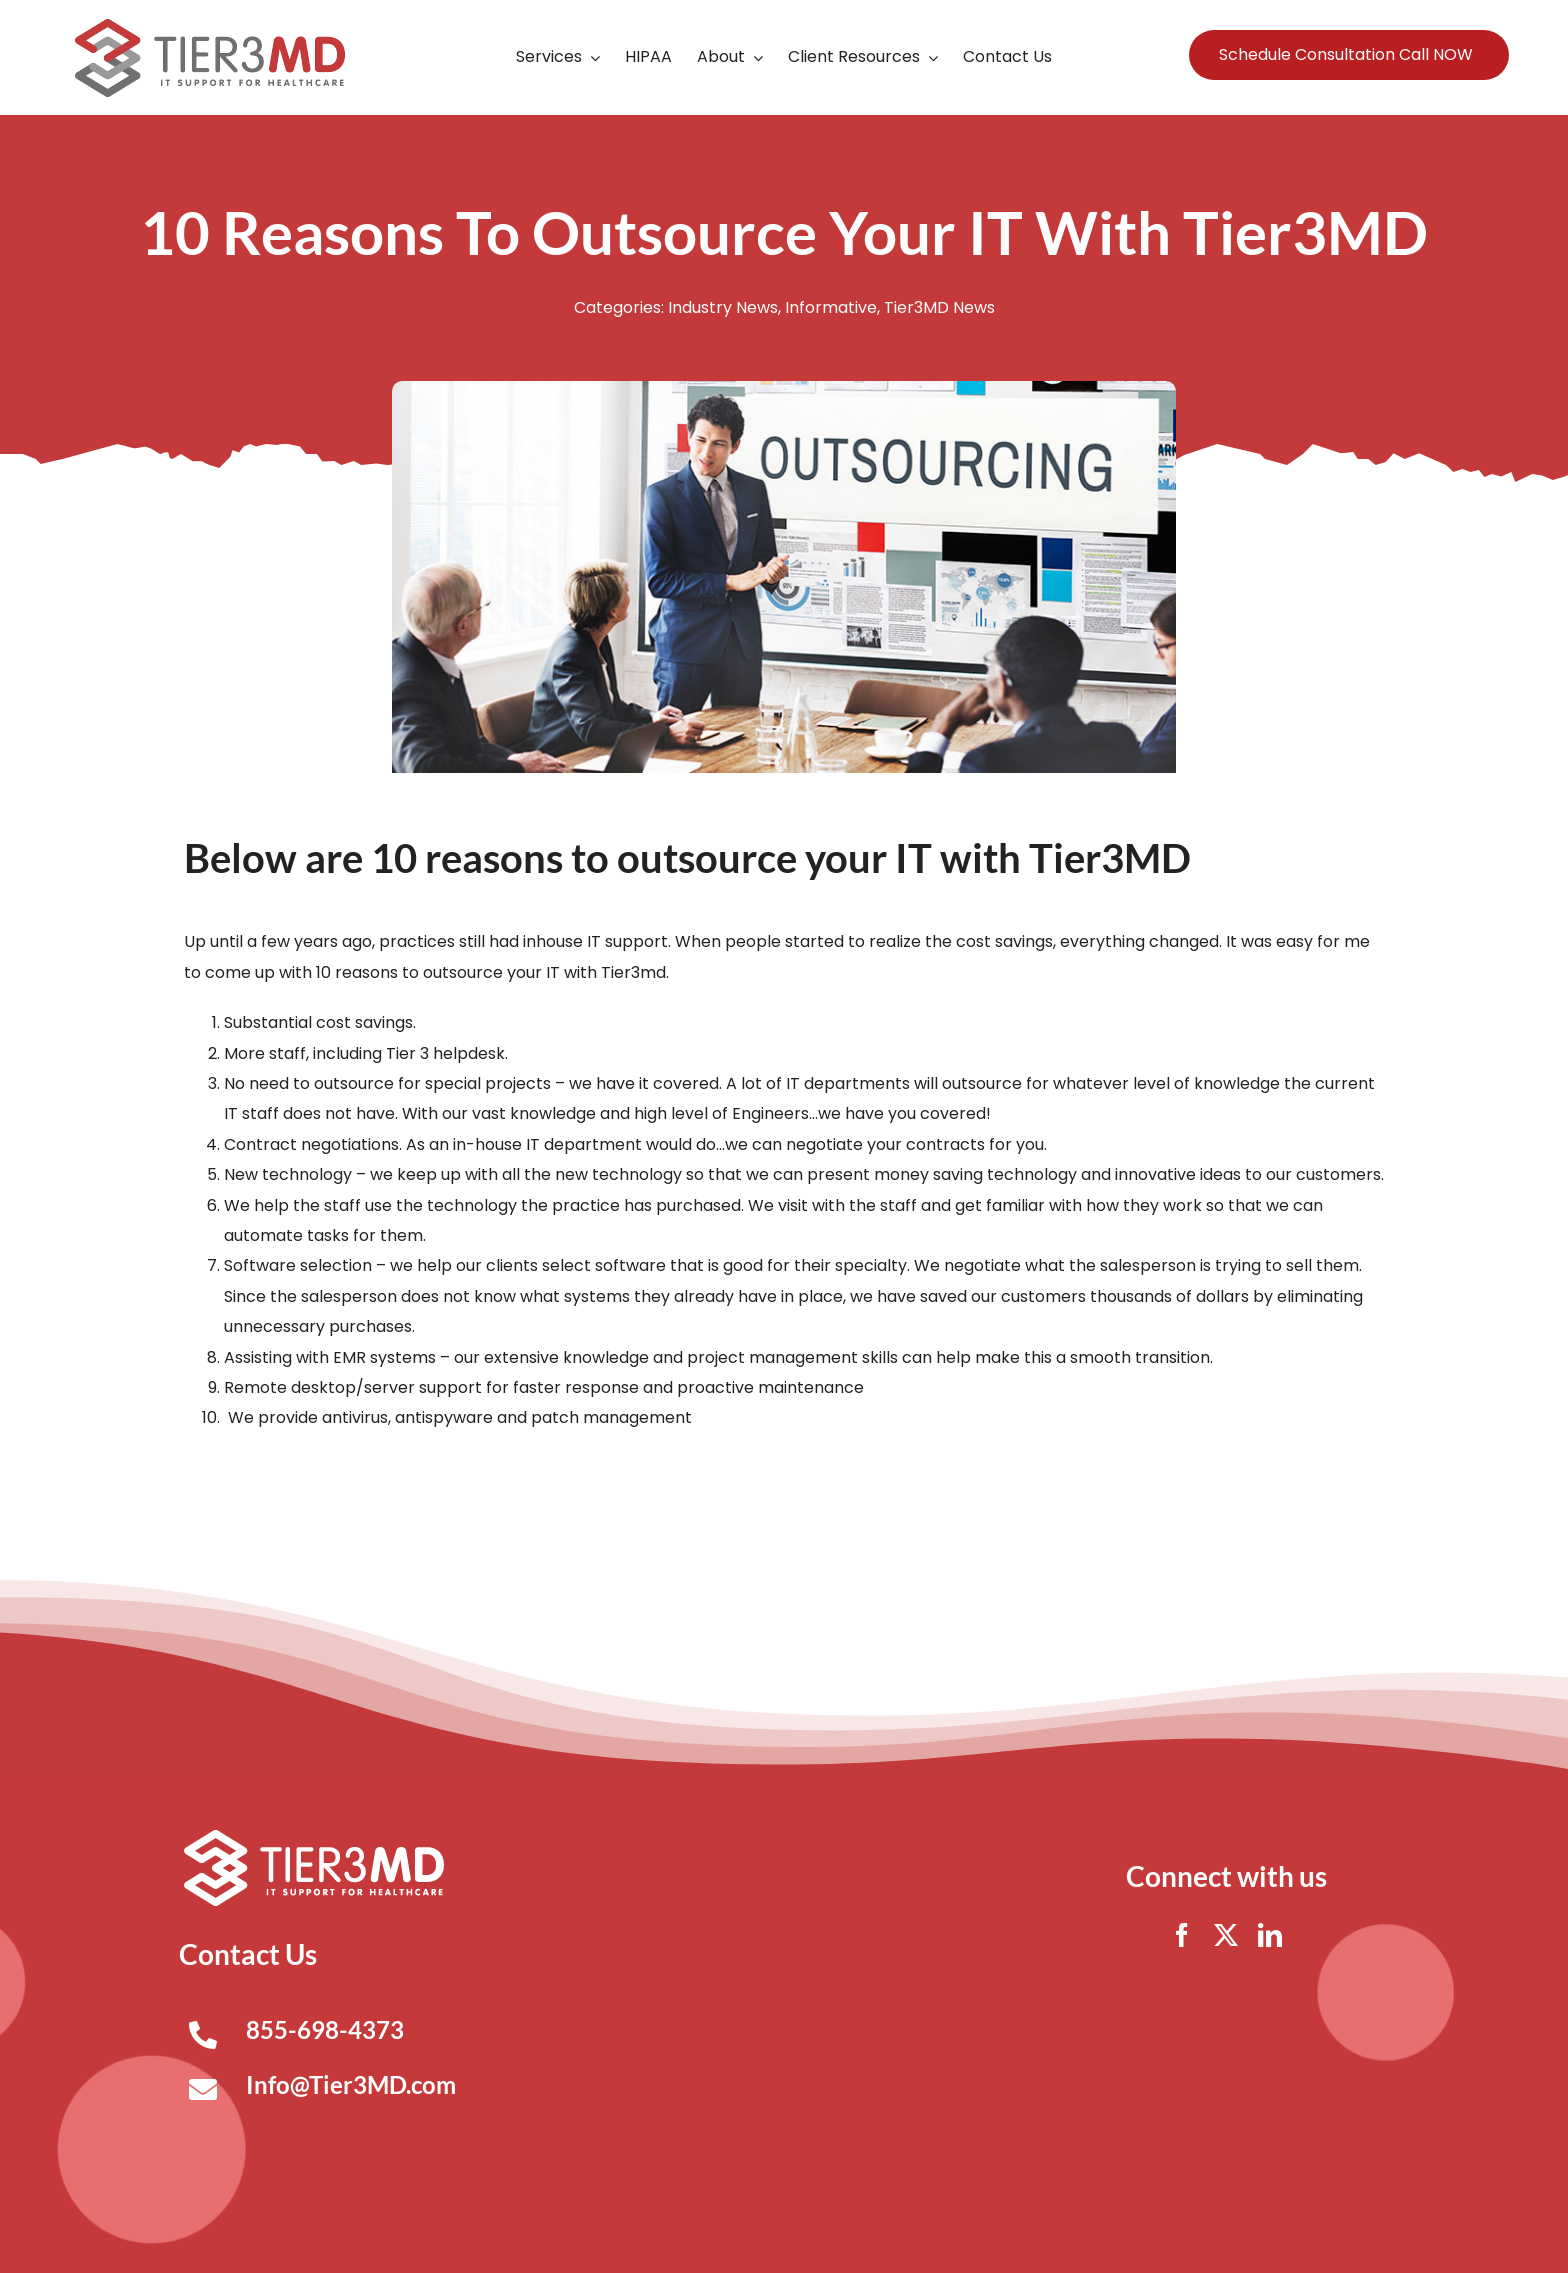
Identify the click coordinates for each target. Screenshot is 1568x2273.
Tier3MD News (939, 307)
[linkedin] (1270, 1935)
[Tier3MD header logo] (210, 26)
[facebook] (1182, 1935)
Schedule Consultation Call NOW (1346, 54)
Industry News (723, 307)
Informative (831, 307)
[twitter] (1226, 1935)
